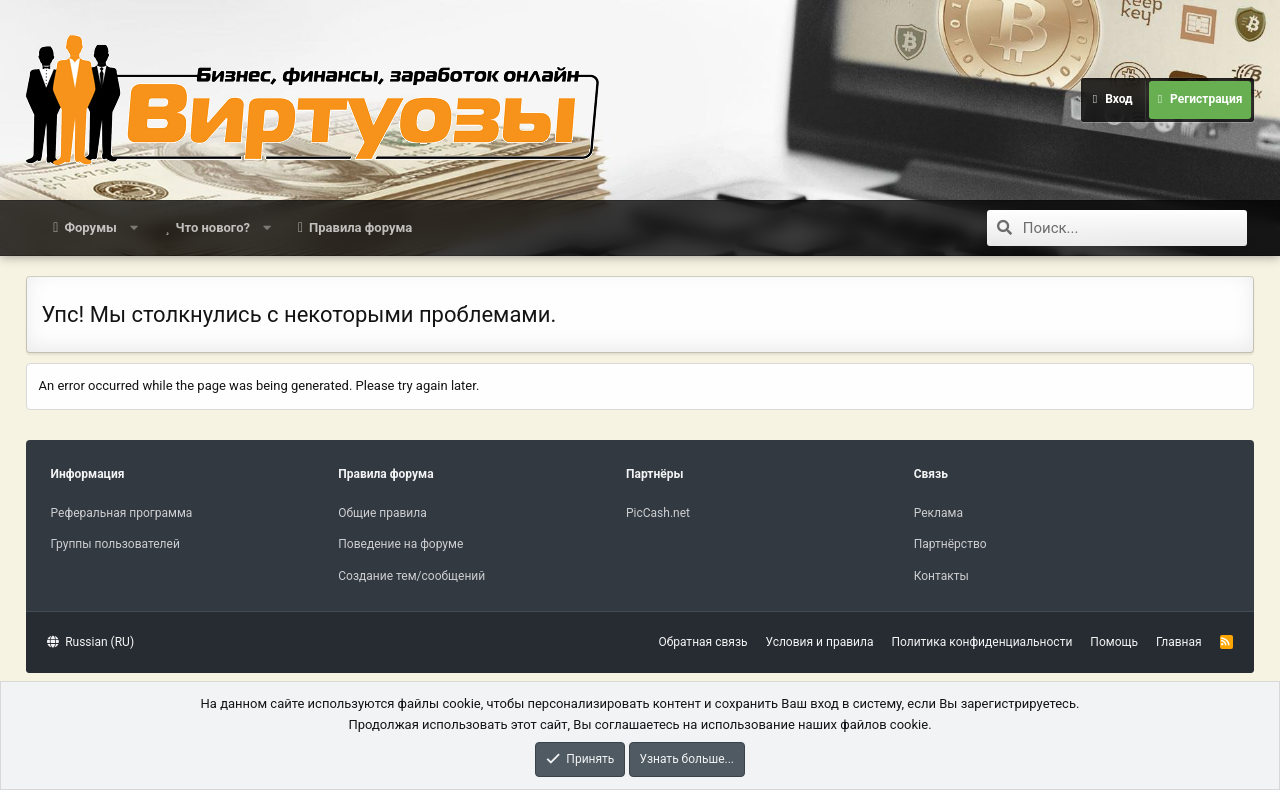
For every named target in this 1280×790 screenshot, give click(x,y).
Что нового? (212, 227)
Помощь (1114, 642)
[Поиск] (1135, 228)
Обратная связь (702, 642)
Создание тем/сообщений (411, 576)
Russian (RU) (90, 642)
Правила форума (360, 227)
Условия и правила (820, 642)
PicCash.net (658, 513)
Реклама (938, 513)
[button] (133, 228)
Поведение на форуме (400, 544)
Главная (1179, 642)
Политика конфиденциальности (981, 642)
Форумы (90, 227)
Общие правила (382, 513)
